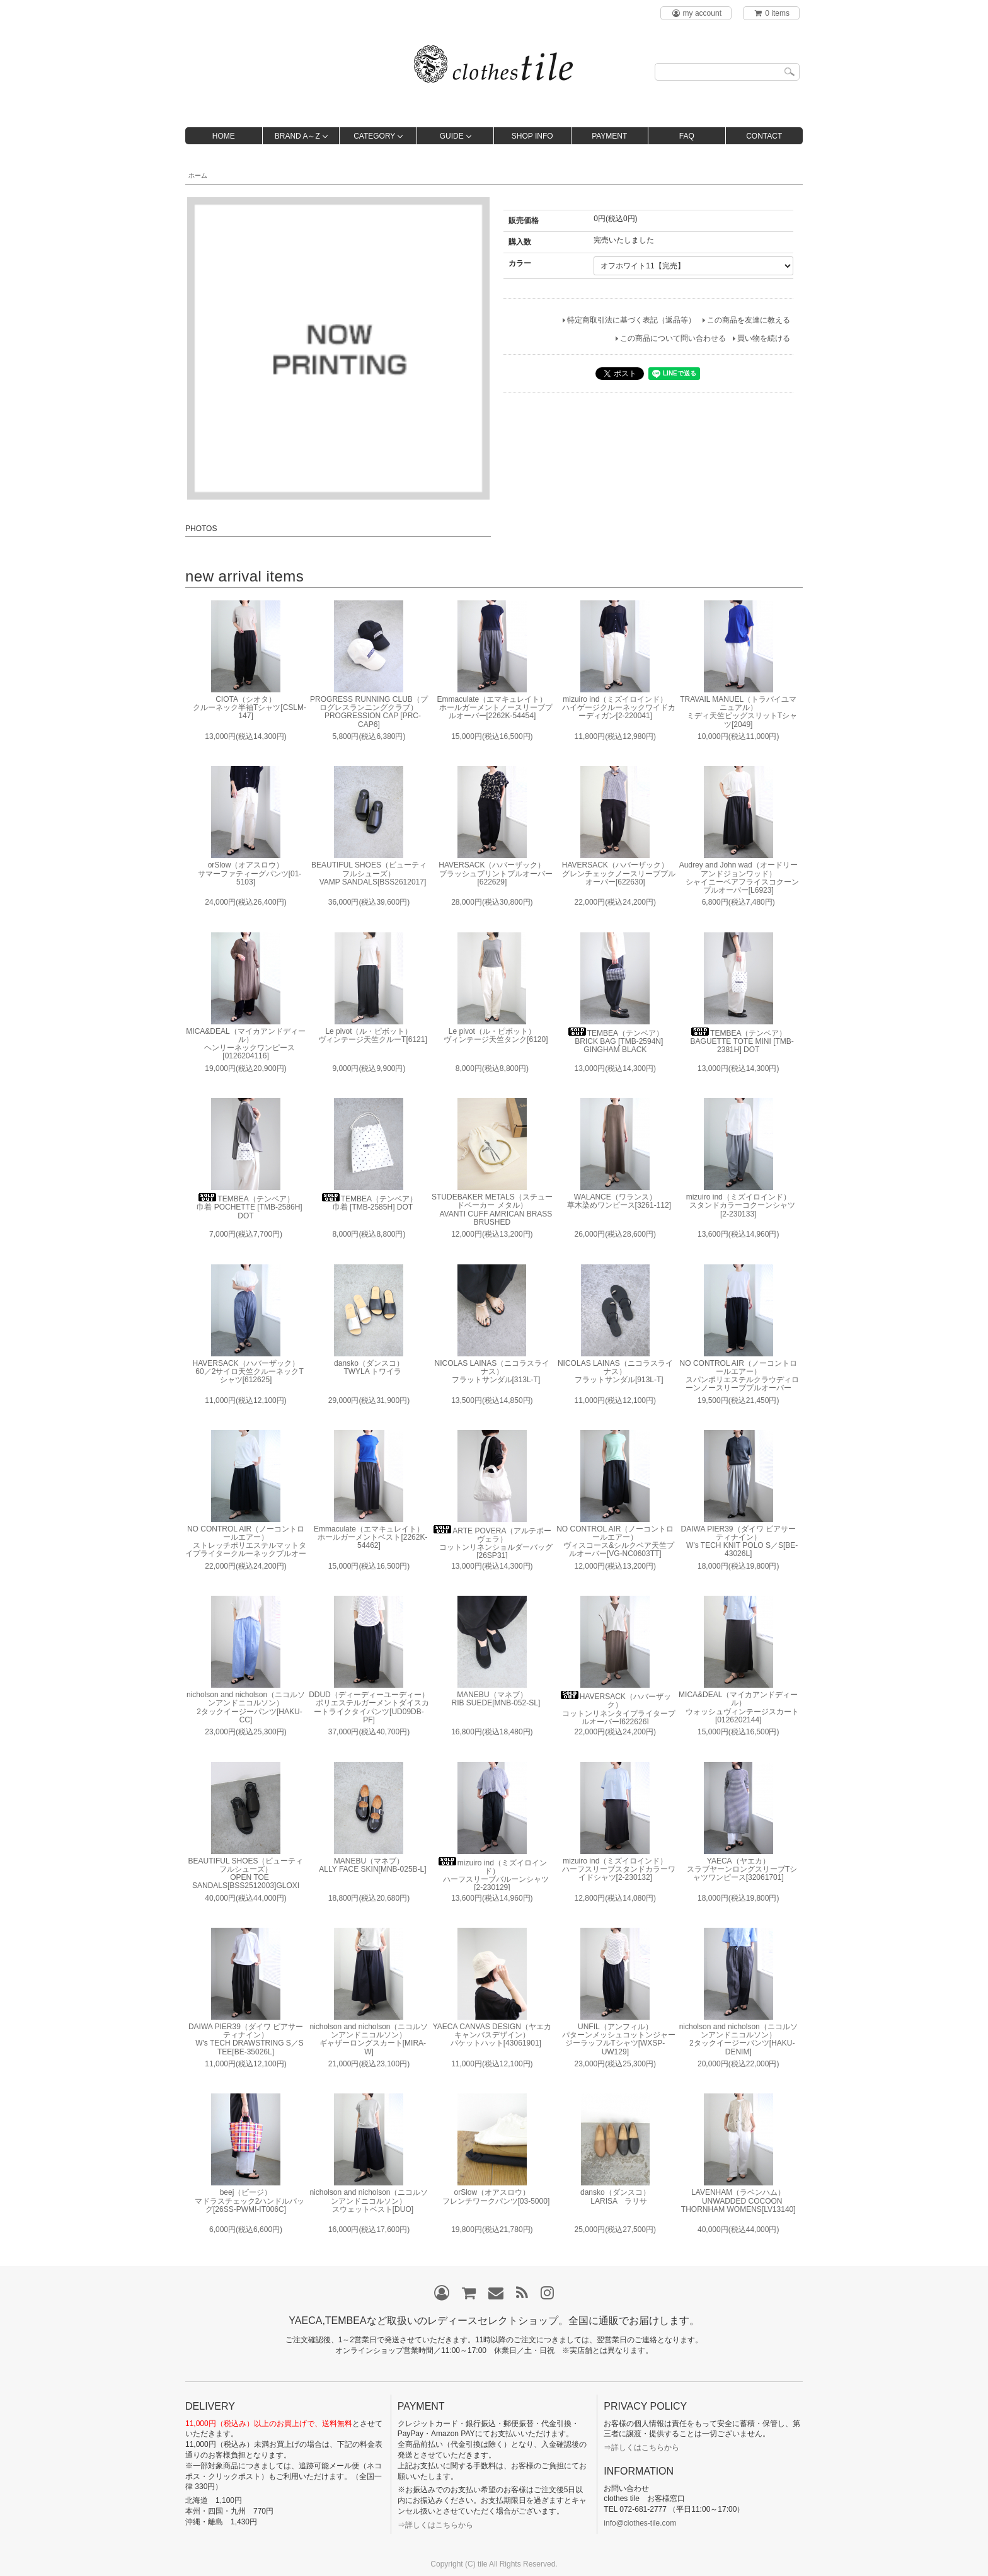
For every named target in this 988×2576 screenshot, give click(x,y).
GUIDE (452, 136)
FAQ (686, 136)
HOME (223, 136)
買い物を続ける (763, 338)
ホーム (197, 175)
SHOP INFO (532, 136)
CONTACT (764, 136)
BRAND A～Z (297, 136)
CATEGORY (374, 136)
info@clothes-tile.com (640, 2523)
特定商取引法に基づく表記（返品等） (631, 320)
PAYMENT (609, 136)
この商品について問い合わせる (673, 338)
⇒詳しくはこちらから (435, 2525)
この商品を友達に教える (748, 320)
